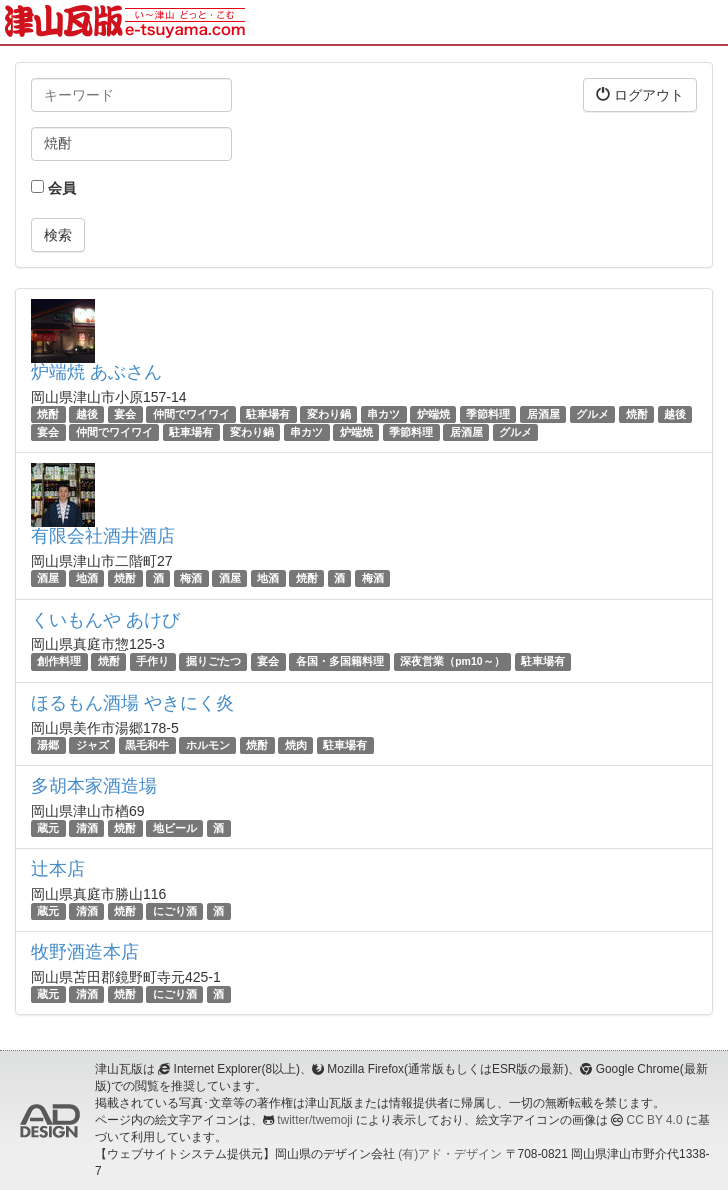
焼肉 (296, 745)
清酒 (87, 828)
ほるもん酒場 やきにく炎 (132, 703)
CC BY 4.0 (655, 1120)
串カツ (383, 414)
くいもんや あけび (105, 620)
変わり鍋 (329, 414)
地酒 (87, 578)
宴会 (125, 414)
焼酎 (48, 414)
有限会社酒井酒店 (103, 536)
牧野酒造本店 (85, 952)
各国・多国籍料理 (340, 662)
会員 (53, 188)
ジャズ (92, 745)
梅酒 (191, 578)
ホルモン (208, 745)
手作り (152, 662)
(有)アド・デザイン (450, 1154)
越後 (87, 414)
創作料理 (59, 662)
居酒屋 (543, 414)
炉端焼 (433, 414)
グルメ (592, 414)
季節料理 (488, 414)
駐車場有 (268, 414)
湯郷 (48, 745)
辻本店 (58, 869)
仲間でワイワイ (191, 414)
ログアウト (640, 94)
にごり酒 (175, 911)
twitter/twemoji (314, 1120)
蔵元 (48, 828)
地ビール (175, 828)
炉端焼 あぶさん (96, 372)
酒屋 (48, 578)
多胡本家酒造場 (94, 786)
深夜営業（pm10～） (452, 662)
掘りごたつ (213, 662)
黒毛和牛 (147, 745)
